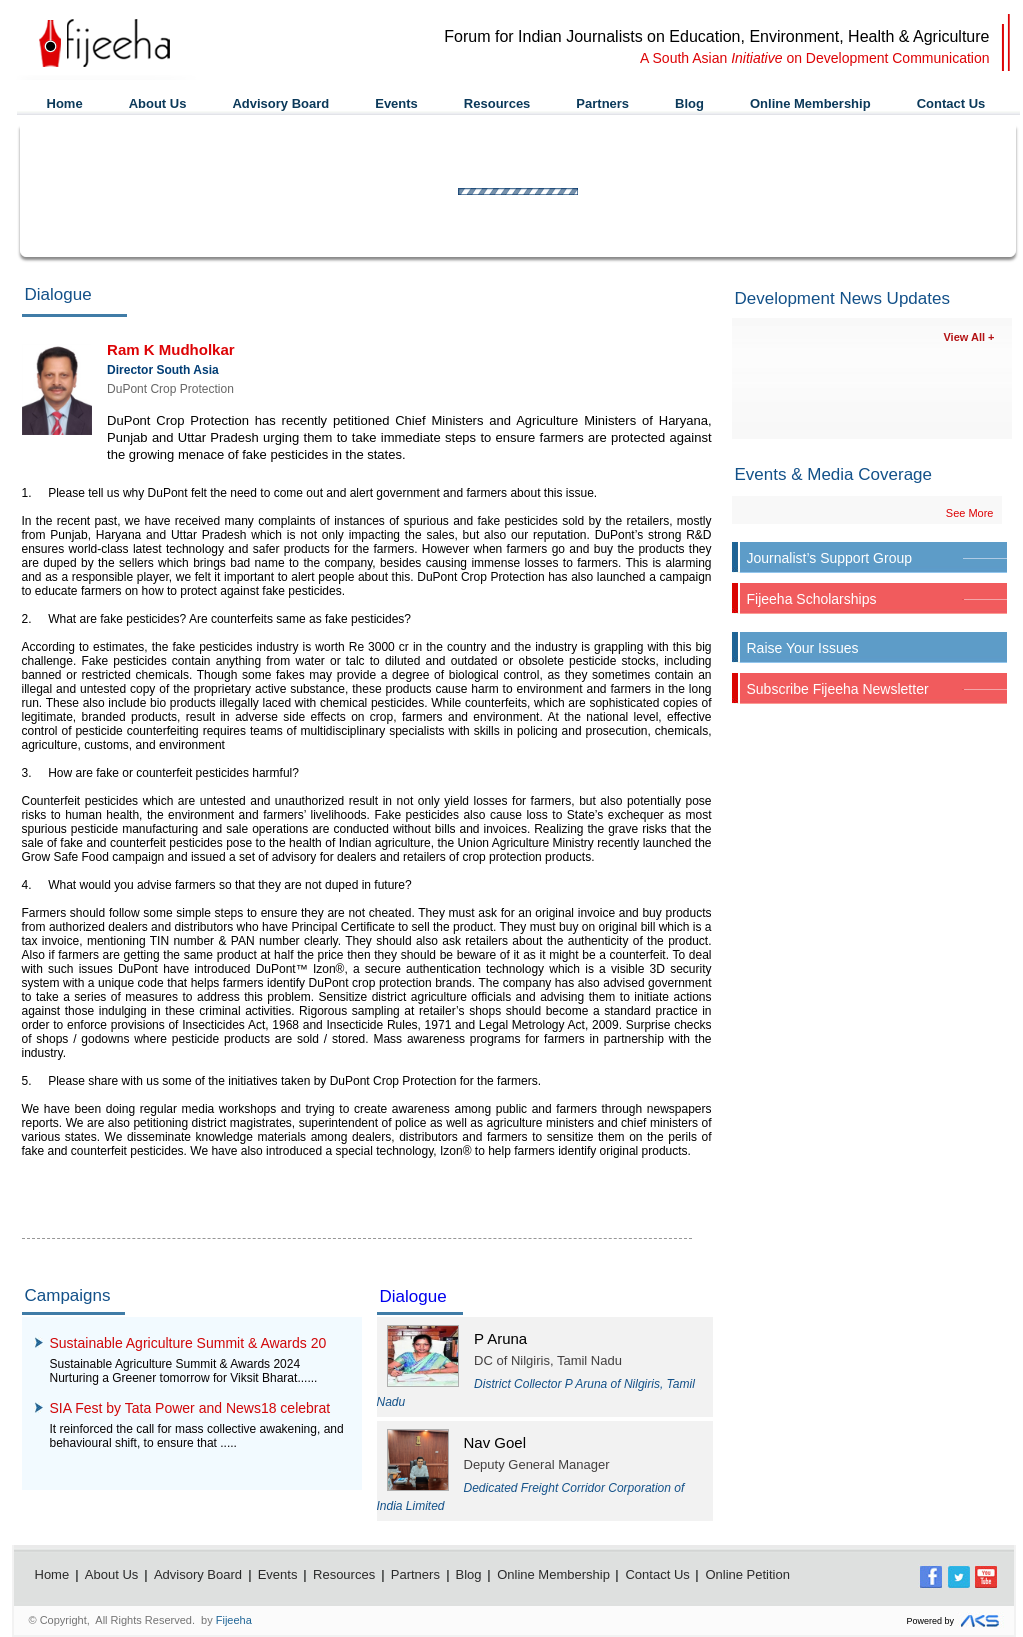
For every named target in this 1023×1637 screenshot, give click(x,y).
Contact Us (951, 103)
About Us (158, 103)
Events (396, 103)
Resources (497, 103)
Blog (689, 103)
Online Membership (810, 103)
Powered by (954, 1621)
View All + (968, 337)
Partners (602, 103)
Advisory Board (280, 103)
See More (970, 513)
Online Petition (747, 1574)
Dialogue (413, 1296)
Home (65, 103)
